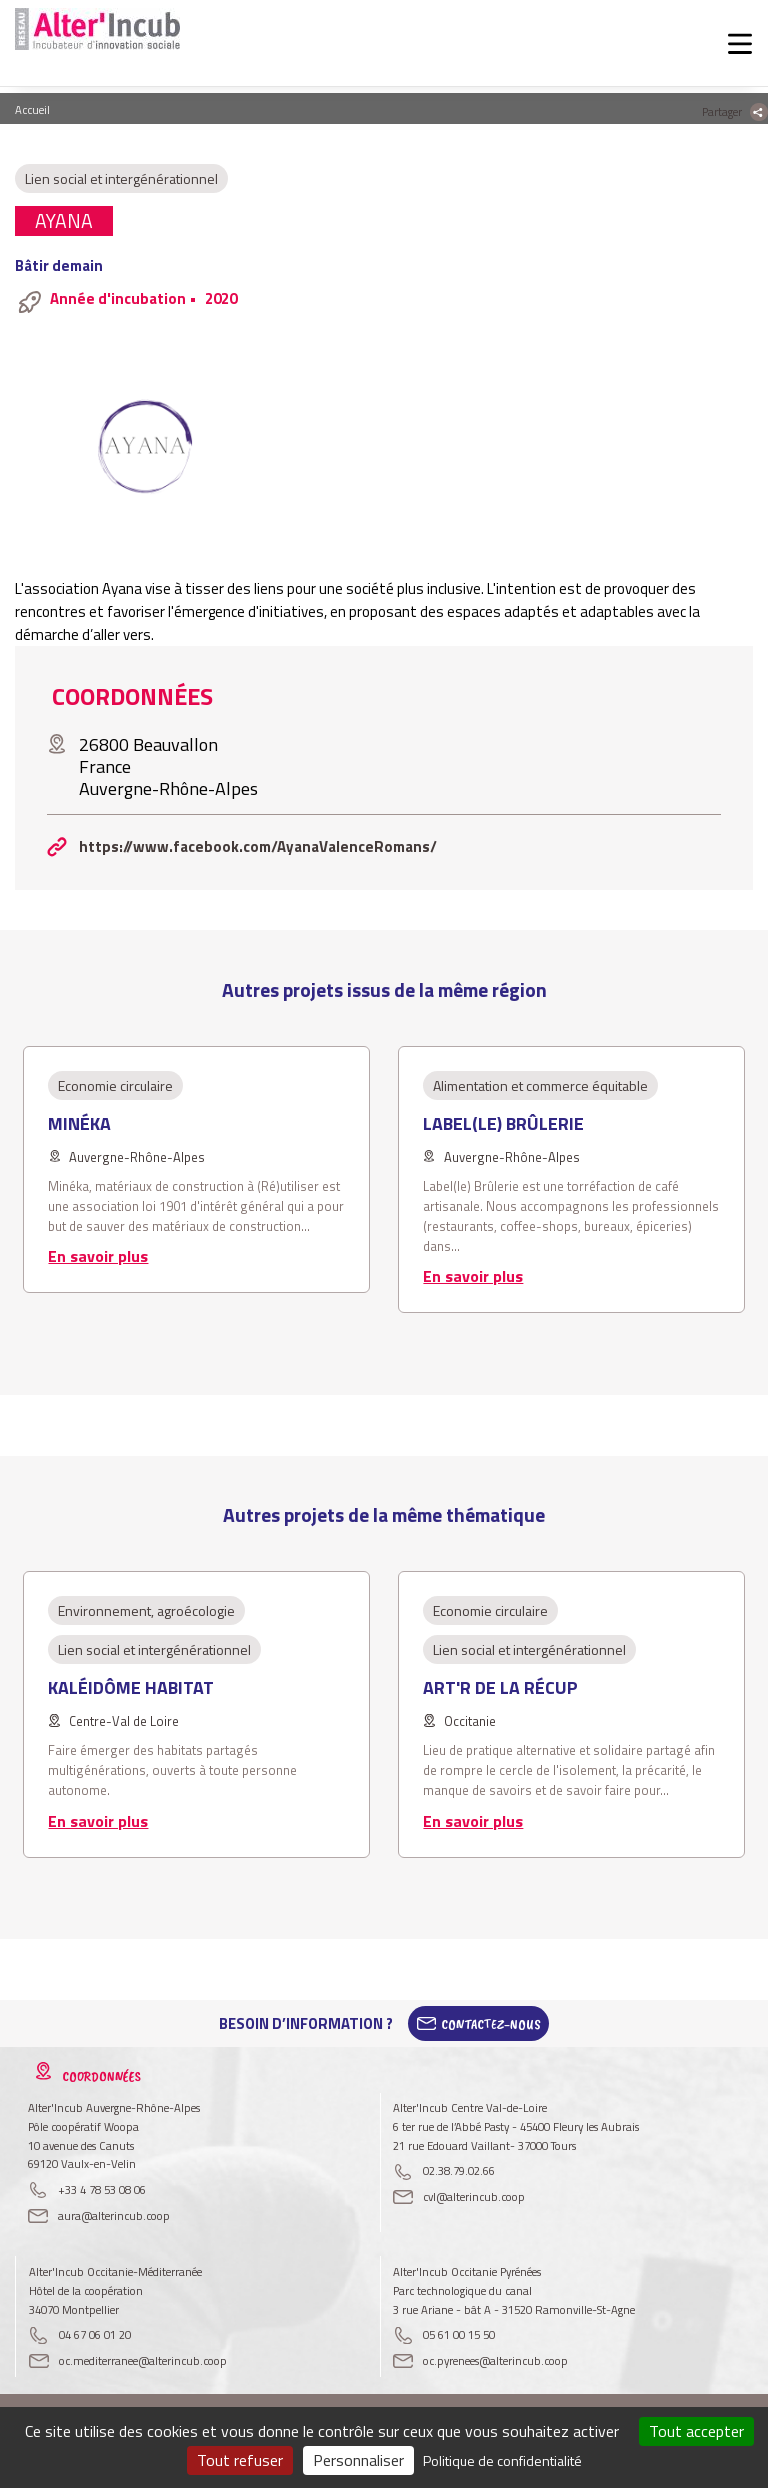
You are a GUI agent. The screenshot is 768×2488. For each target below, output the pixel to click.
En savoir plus (98, 1256)
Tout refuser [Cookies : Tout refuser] (240, 2460)
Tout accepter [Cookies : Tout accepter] (696, 2431)
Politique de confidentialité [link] (502, 2460)
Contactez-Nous (491, 2024)
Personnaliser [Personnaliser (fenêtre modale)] (358, 2460)
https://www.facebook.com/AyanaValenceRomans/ (258, 846)
